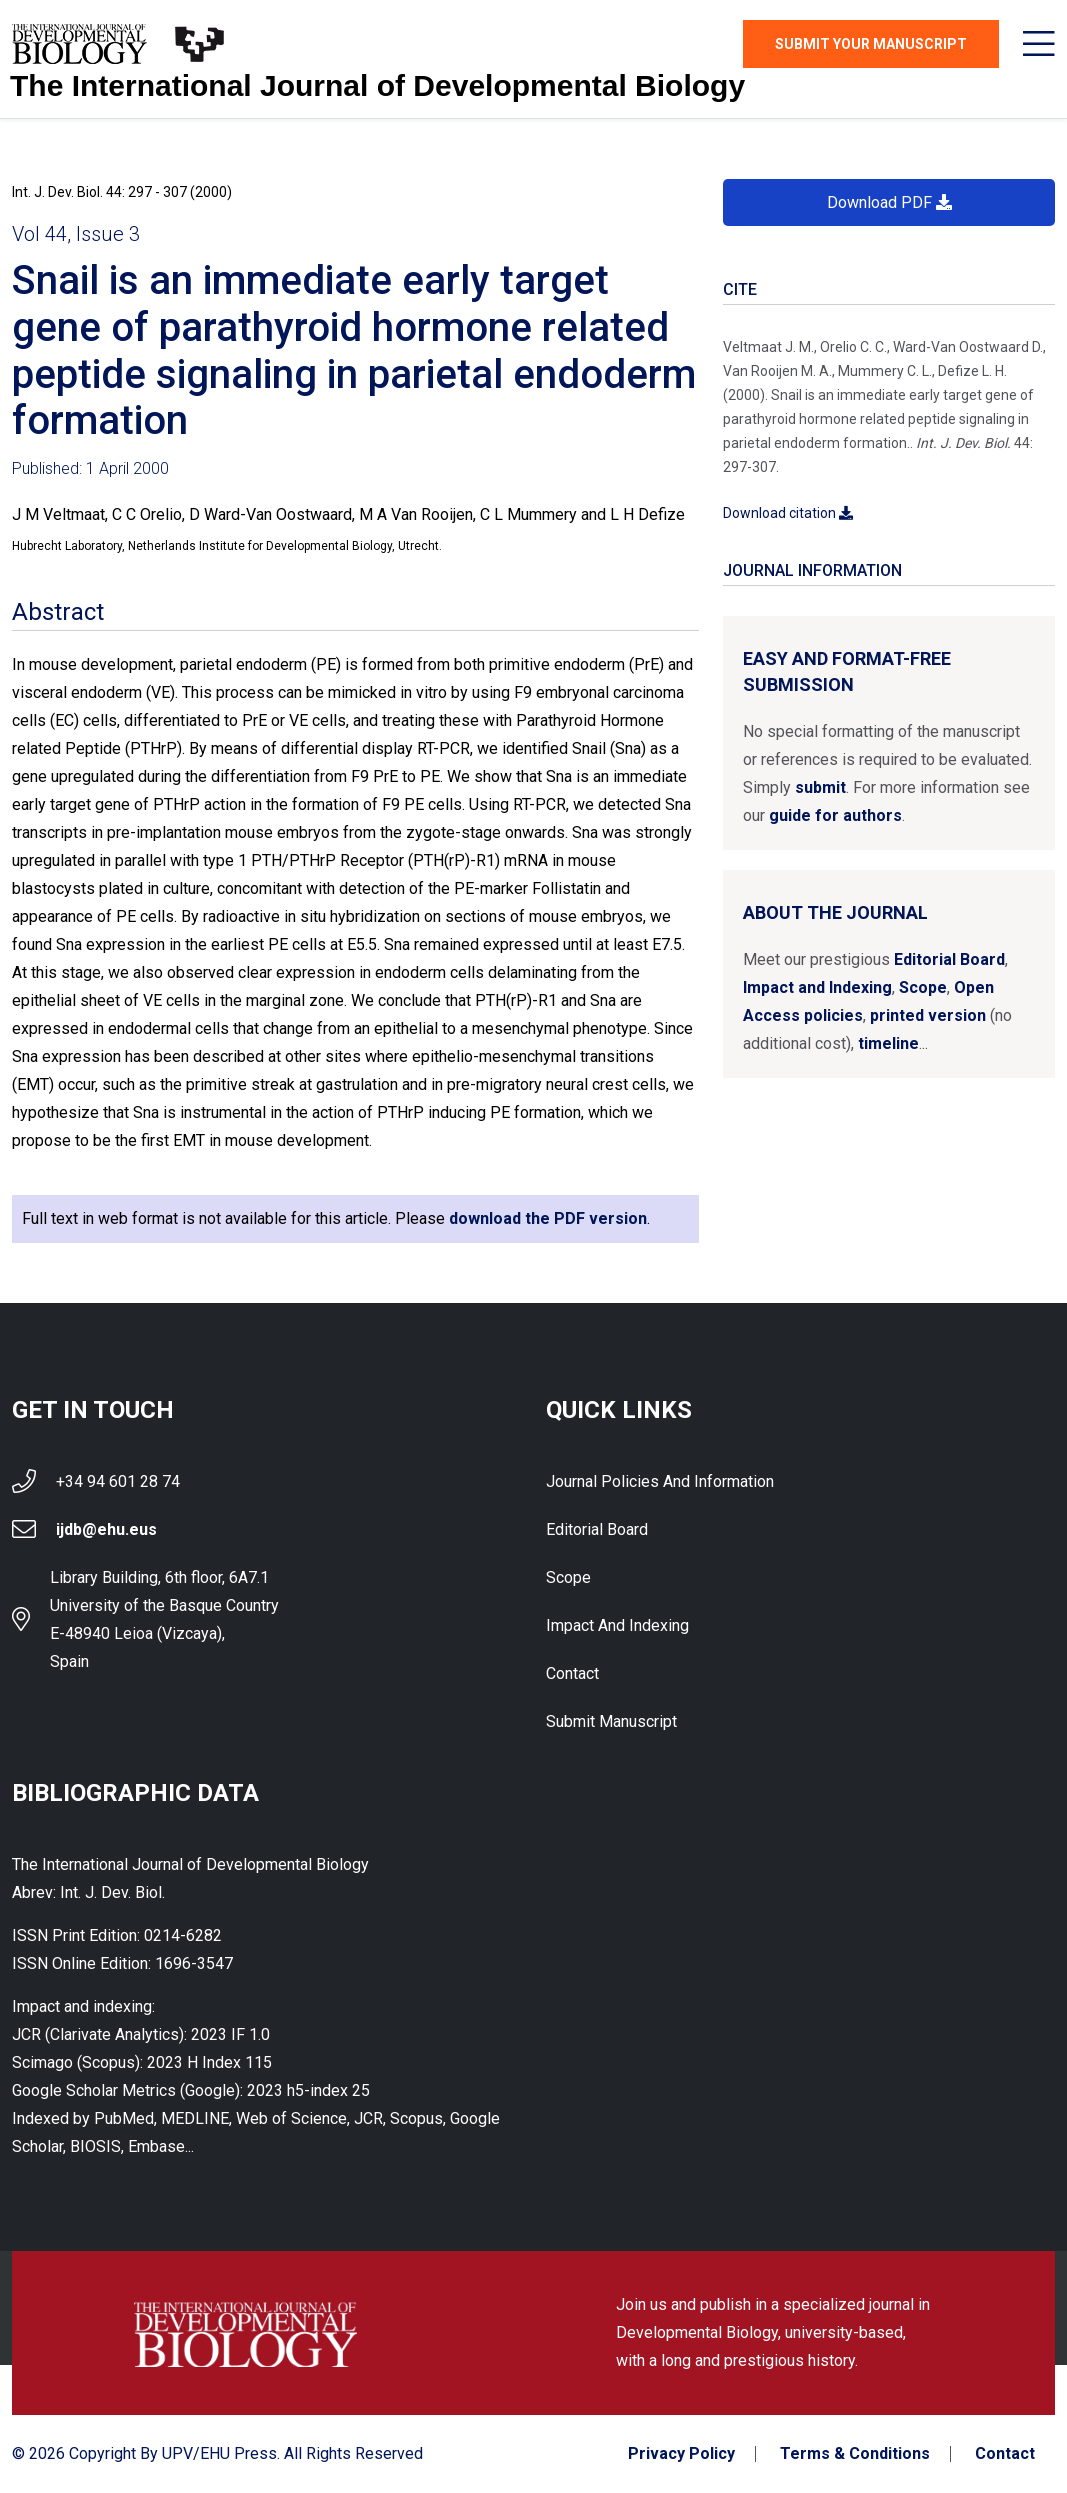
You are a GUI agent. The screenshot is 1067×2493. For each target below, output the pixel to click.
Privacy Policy (681, 2454)
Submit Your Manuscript (871, 44)
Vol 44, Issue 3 (76, 234)
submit (820, 787)
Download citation (788, 513)
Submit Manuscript (611, 1721)
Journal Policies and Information (660, 1481)
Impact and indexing (617, 1625)
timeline (888, 1043)
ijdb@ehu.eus (106, 1529)
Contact (572, 1673)
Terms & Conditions (855, 2454)
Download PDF (889, 202)
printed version (928, 1015)
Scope (923, 987)
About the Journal (835, 912)
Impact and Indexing (817, 987)
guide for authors (835, 815)
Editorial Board (949, 959)
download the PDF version (548, 1218)
